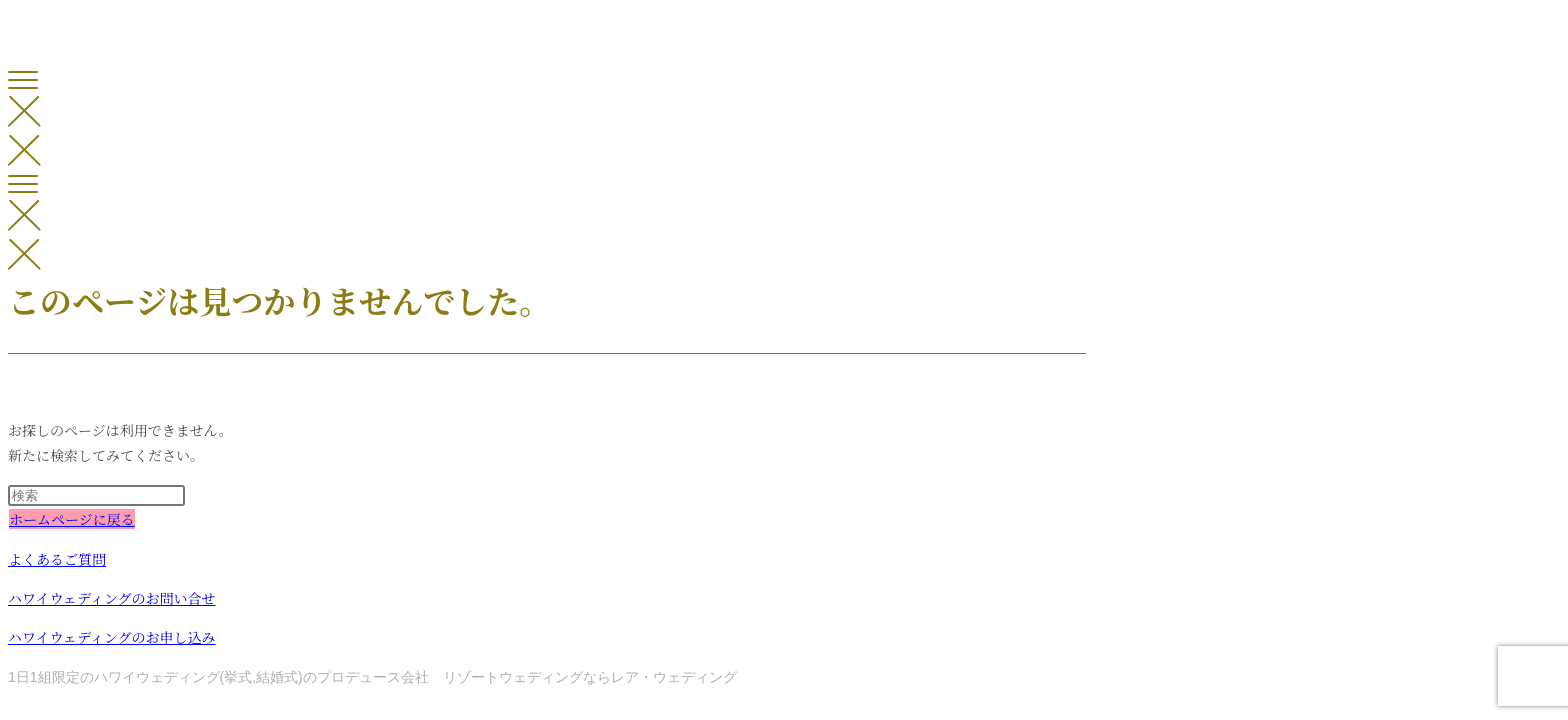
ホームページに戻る (72, 519)
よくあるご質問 (57, 559)
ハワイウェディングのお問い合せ (112, 598)
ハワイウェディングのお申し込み (112, 637)
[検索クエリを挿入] (96, 495)
